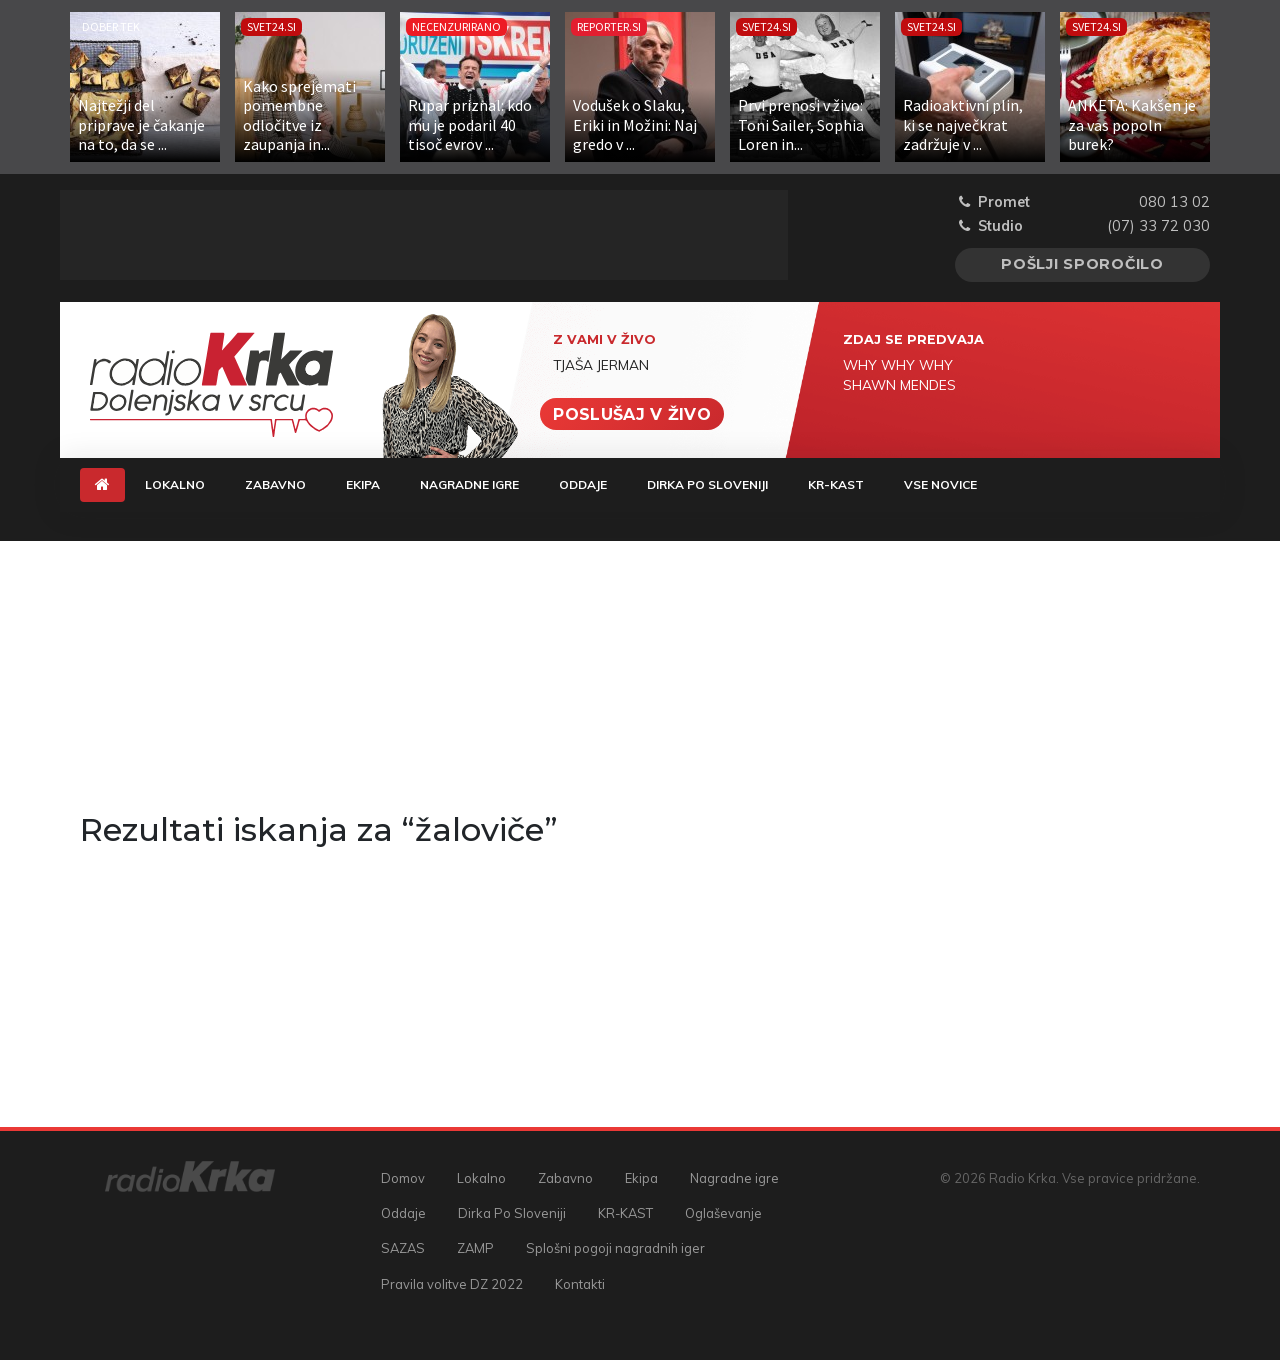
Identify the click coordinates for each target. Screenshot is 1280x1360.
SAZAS (403, 1248)
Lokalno (175, 484)
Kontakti (580, 1284)
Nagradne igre (469, 484)
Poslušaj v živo (632, 413)
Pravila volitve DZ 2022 (452, 1284)
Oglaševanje (723, 1213)
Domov (403, 1178)
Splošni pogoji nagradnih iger (615, 1248)
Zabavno (275, 484)
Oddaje (583, 484)
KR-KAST (836, 484)
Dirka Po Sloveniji (707, 484)
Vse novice (940, 484)
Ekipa (363, 484)
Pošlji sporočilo (1082, 264)
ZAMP (475, 1248)
